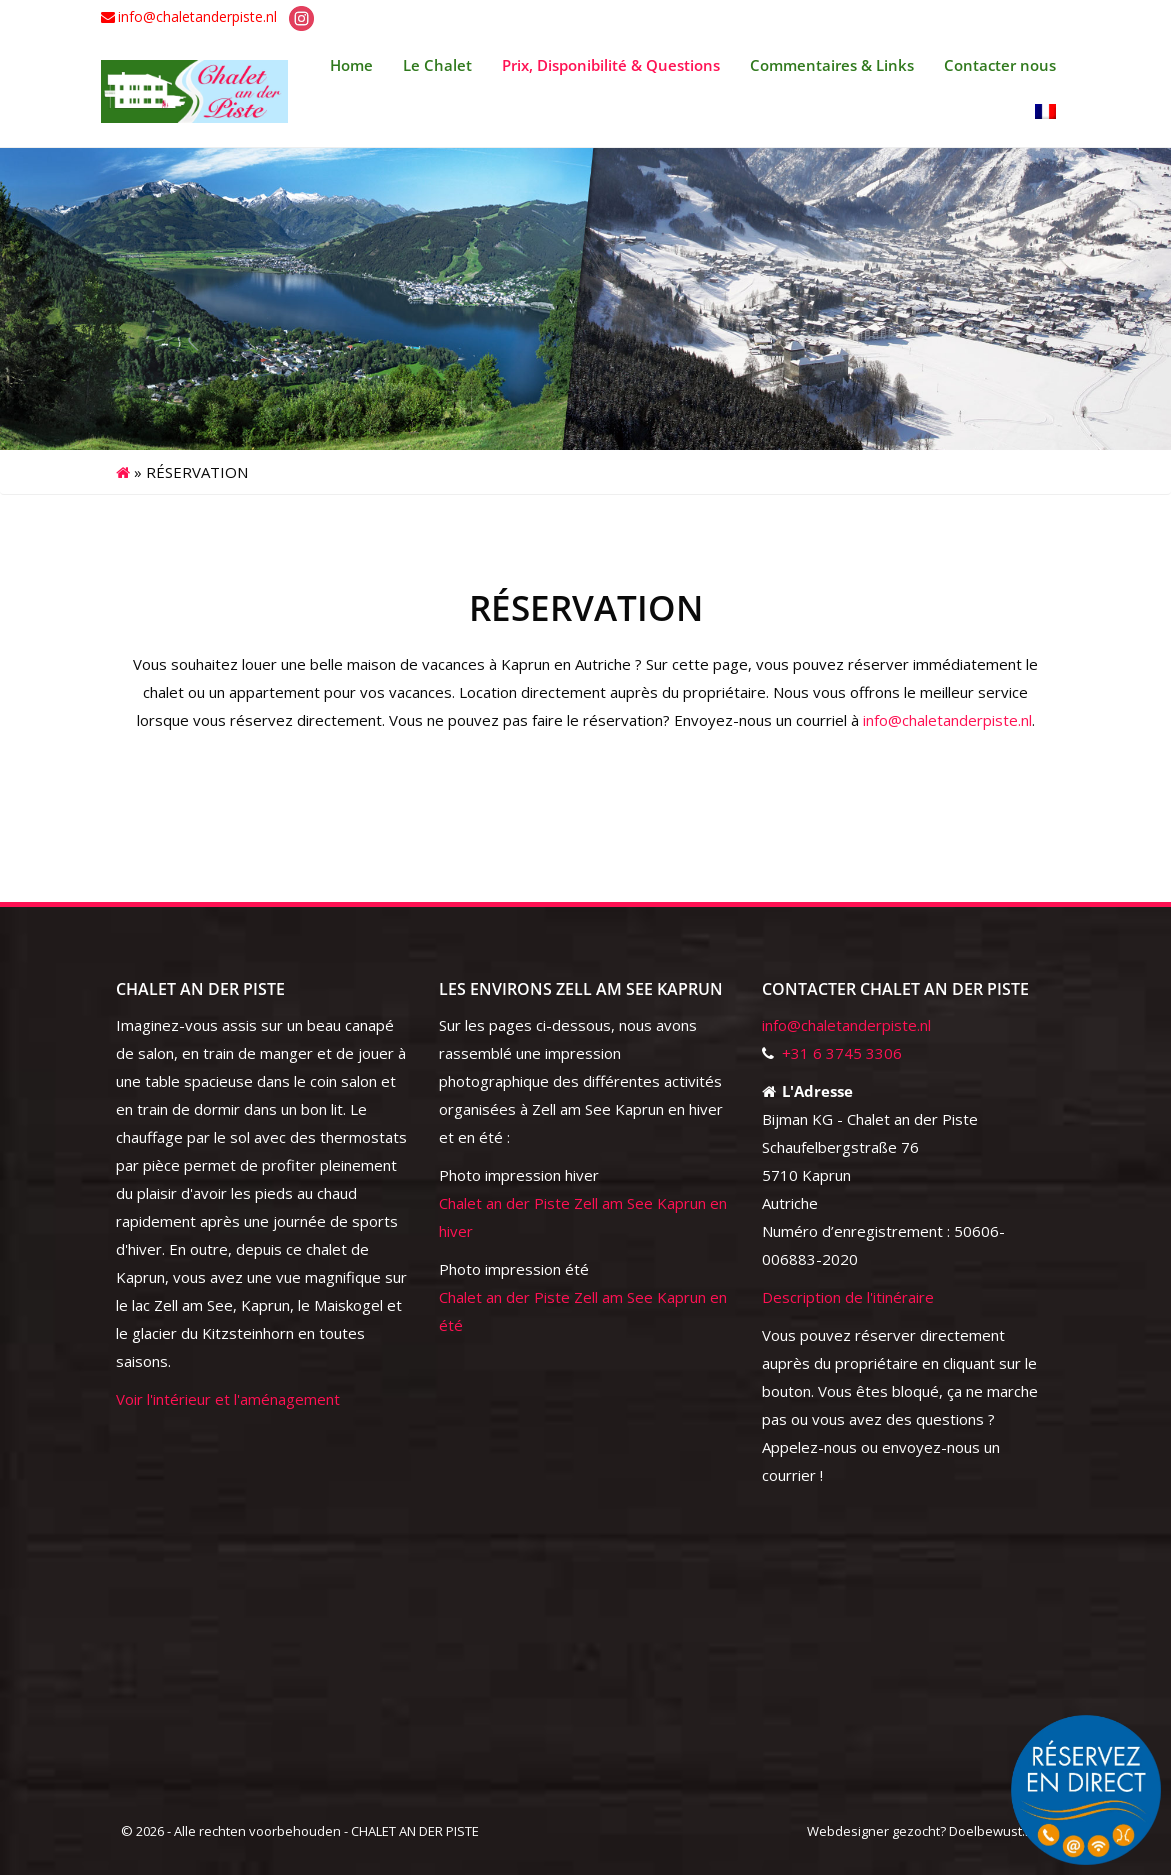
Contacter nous (1000, 65)
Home (351, 65)
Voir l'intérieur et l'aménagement (228, 1399)
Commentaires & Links (832, 65)
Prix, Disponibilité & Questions (611, 65)
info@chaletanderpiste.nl (197, 16)
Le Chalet (437, 65)
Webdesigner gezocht (873, 1831)
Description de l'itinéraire (848, 1297)
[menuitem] (1045, 113)
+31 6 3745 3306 (842, 1053)
